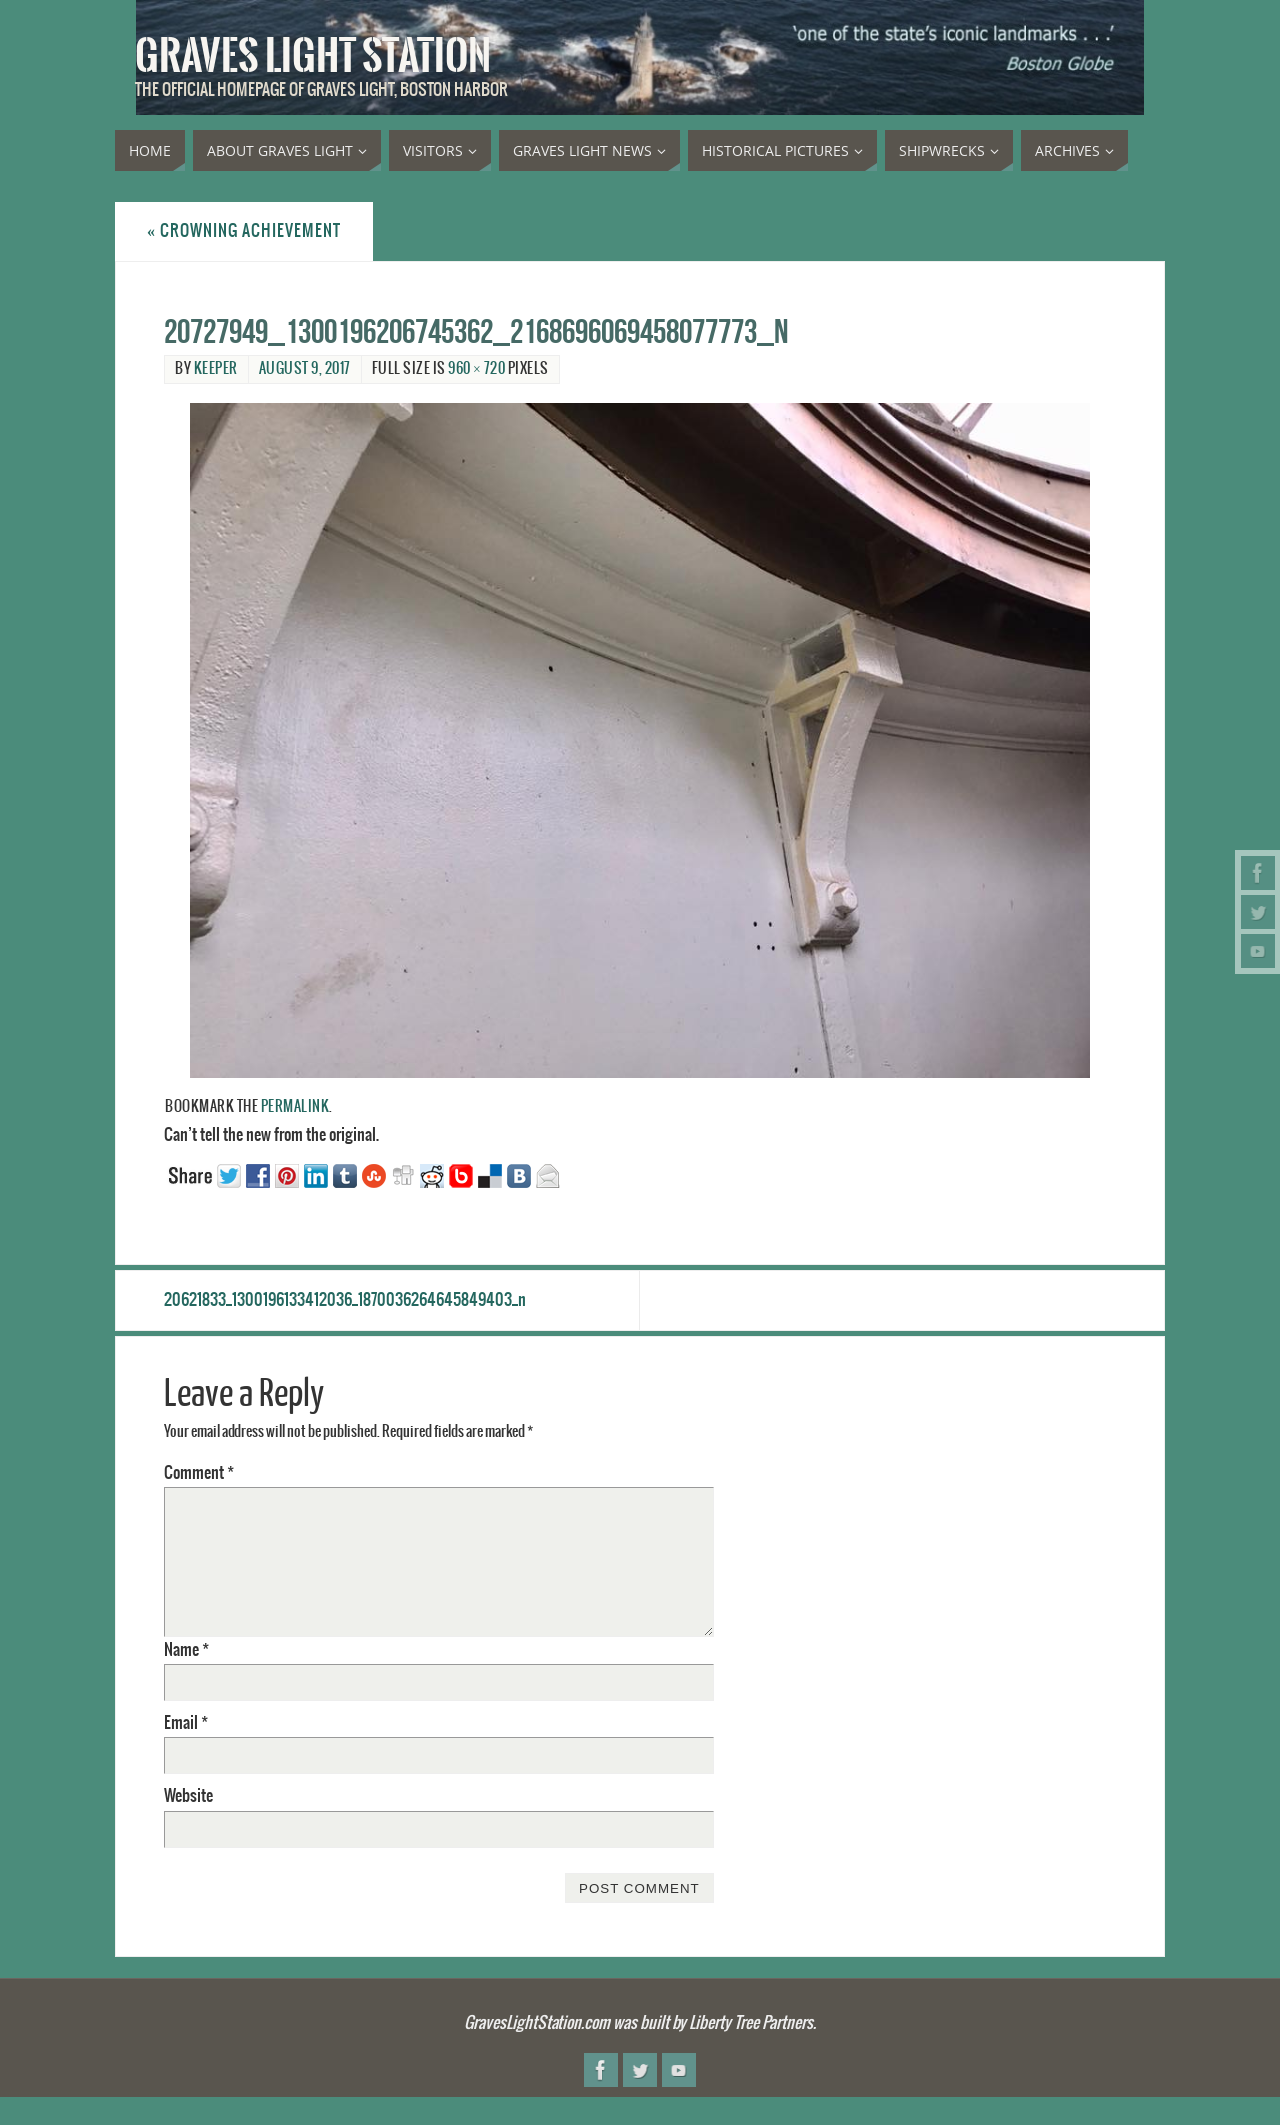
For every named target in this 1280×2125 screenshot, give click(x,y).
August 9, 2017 (305, 369)
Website (188, 1796)
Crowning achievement (244, 231)
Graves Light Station (313, 56)
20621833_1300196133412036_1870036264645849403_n (345, 1300)
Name (186, 1650)
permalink (295, 1107)
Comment (199, 1473)
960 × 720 (476, 369)
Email (186, 1723)
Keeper (216, 369)
